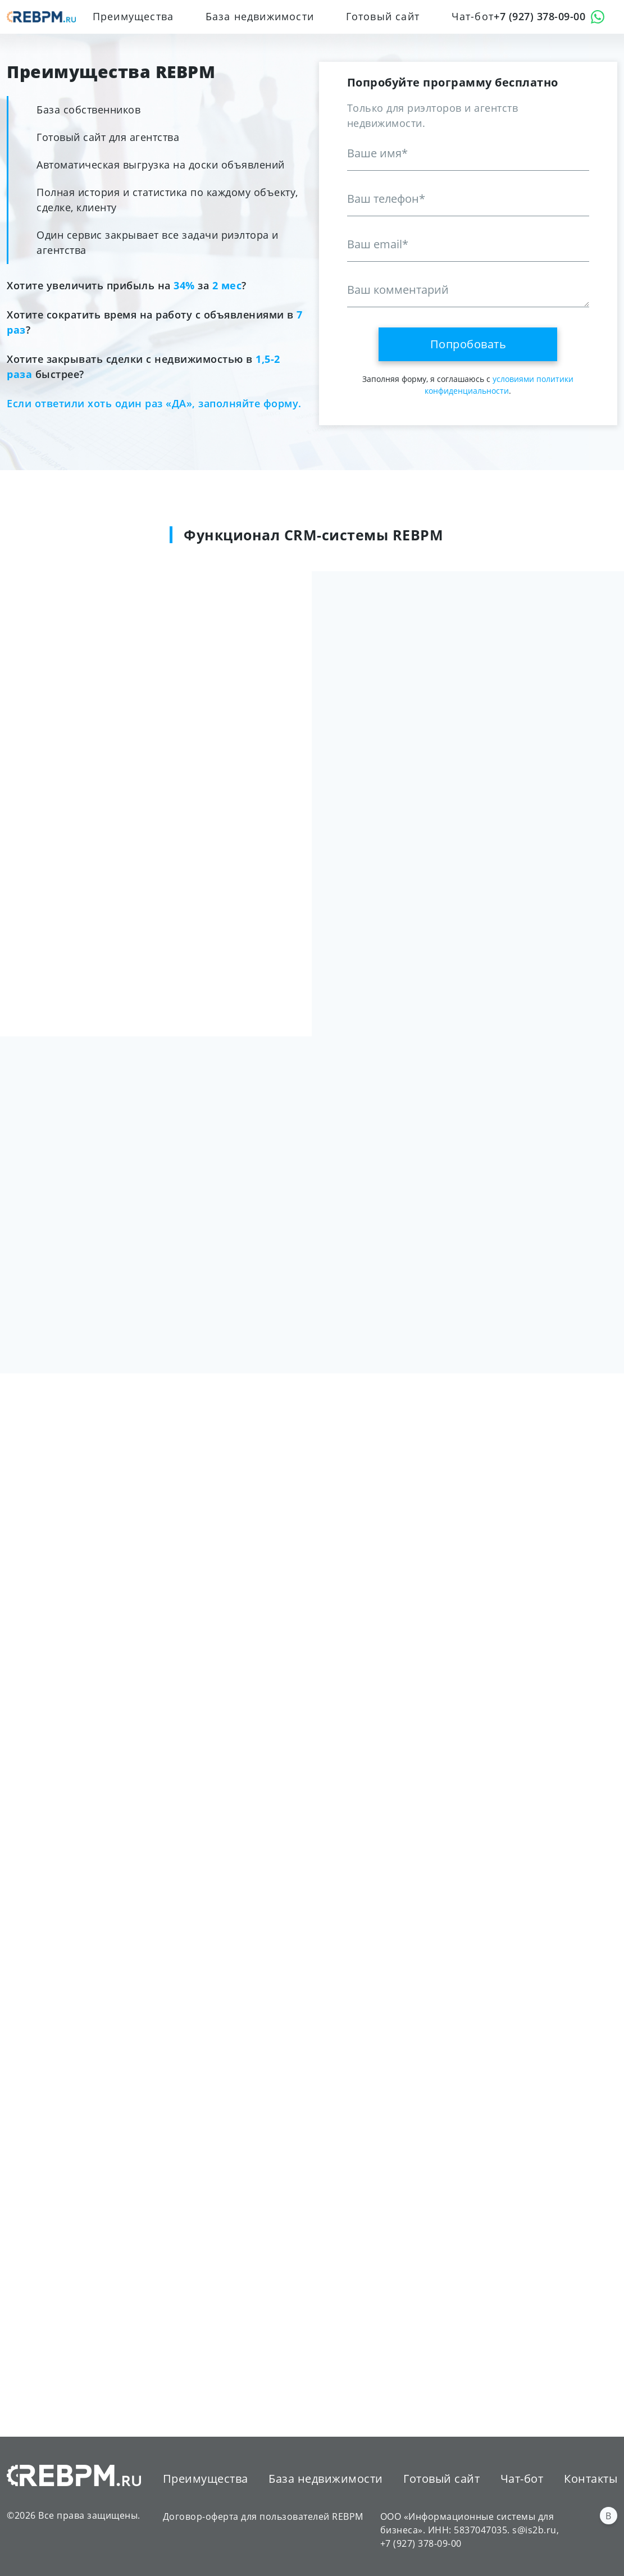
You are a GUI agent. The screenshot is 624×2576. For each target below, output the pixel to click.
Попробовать (468, 344)
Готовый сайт (383, 16)
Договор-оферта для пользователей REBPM (263, 2516)
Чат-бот (473, 16)
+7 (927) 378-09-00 (539, 16)
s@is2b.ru (534, 2529)
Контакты (590, 2478)
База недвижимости (260, 16)
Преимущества (133, 16)
